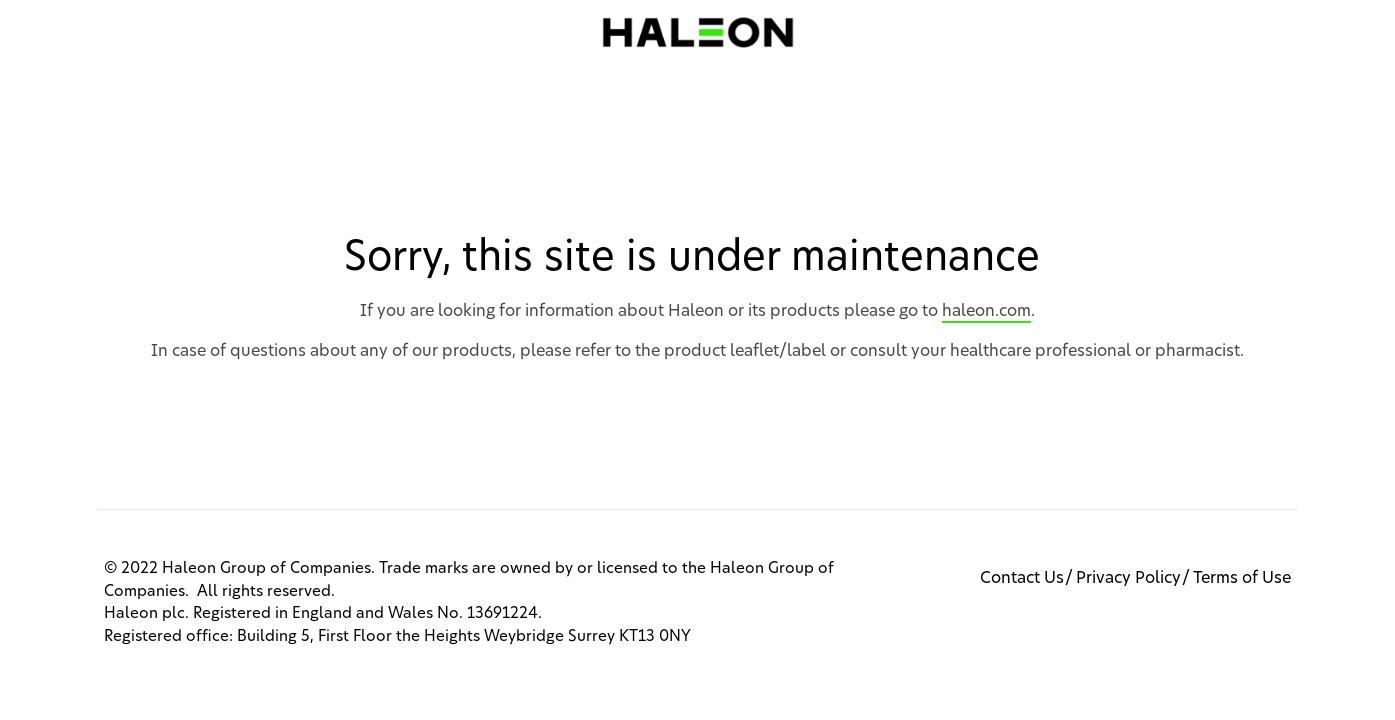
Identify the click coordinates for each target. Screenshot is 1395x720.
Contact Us (1022, 578)
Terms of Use (1242, 578)
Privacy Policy (1128, 578)
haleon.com (986, 311)
